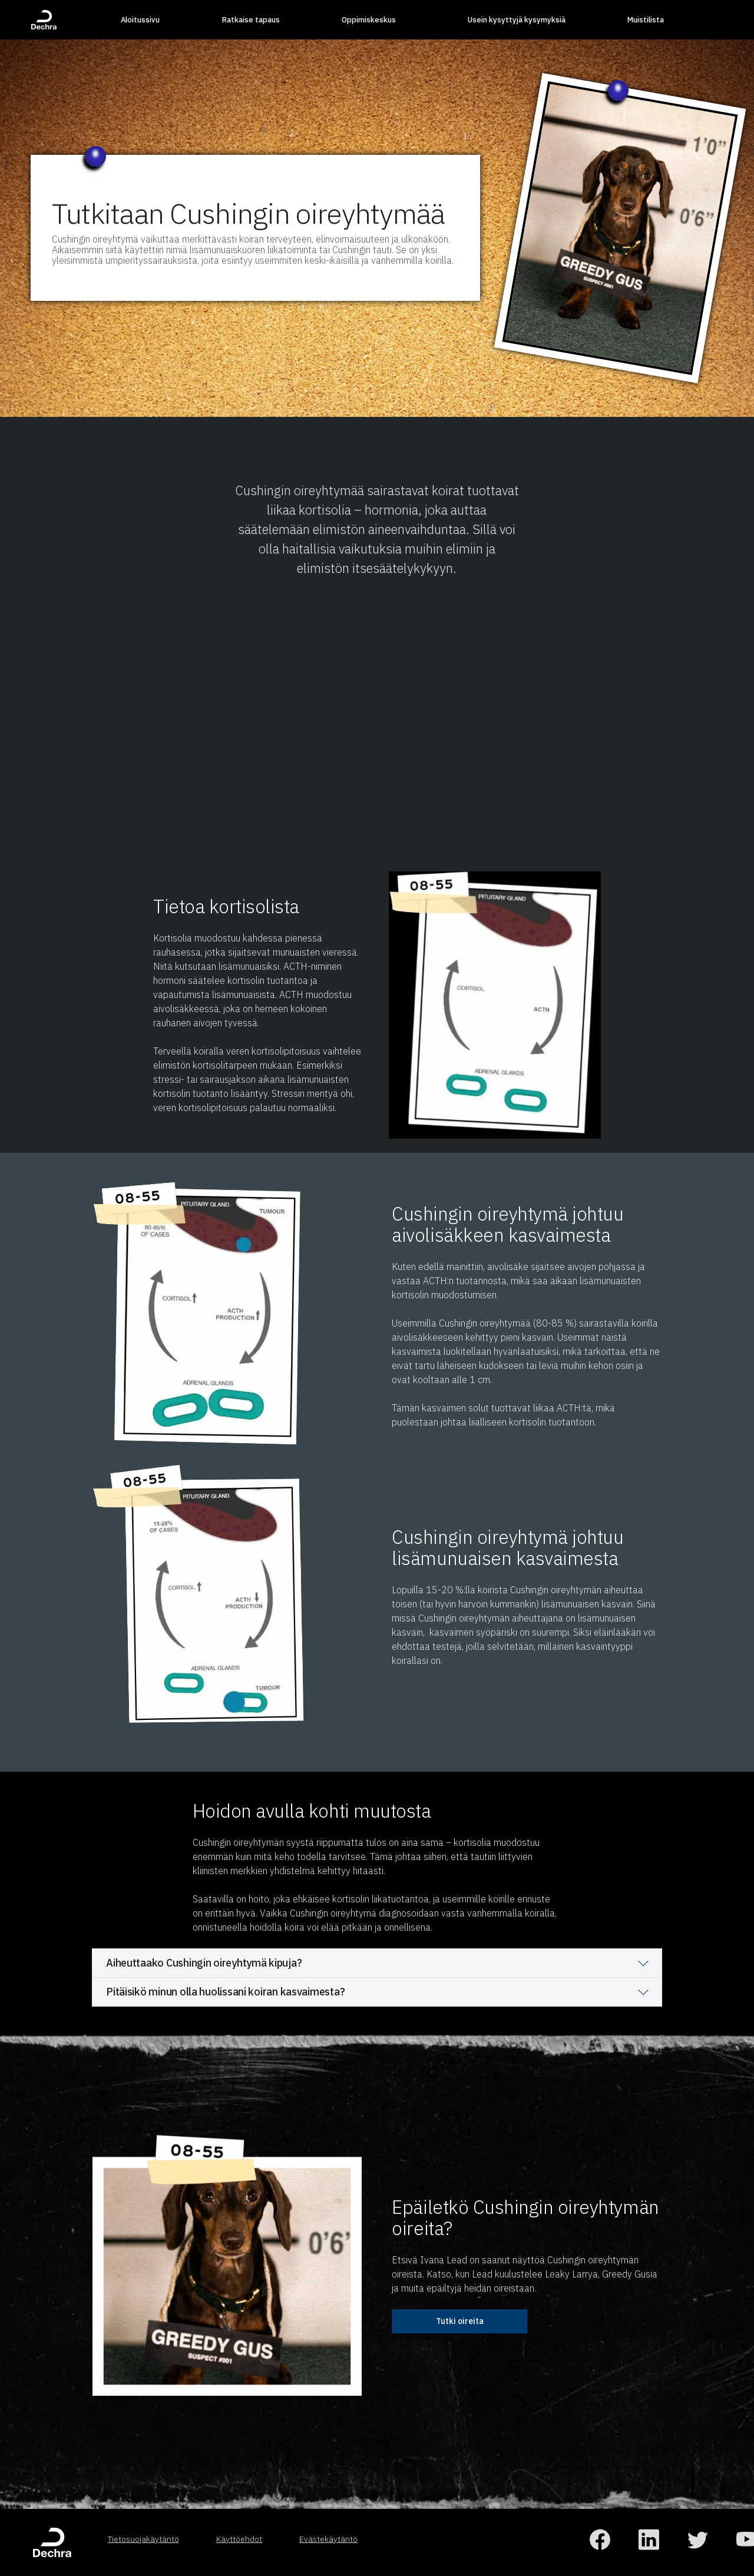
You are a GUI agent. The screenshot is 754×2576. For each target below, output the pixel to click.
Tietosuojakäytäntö (143, 2539)
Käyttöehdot (239, 2539)
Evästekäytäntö (328, 2539)
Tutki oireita (460, 2321)
